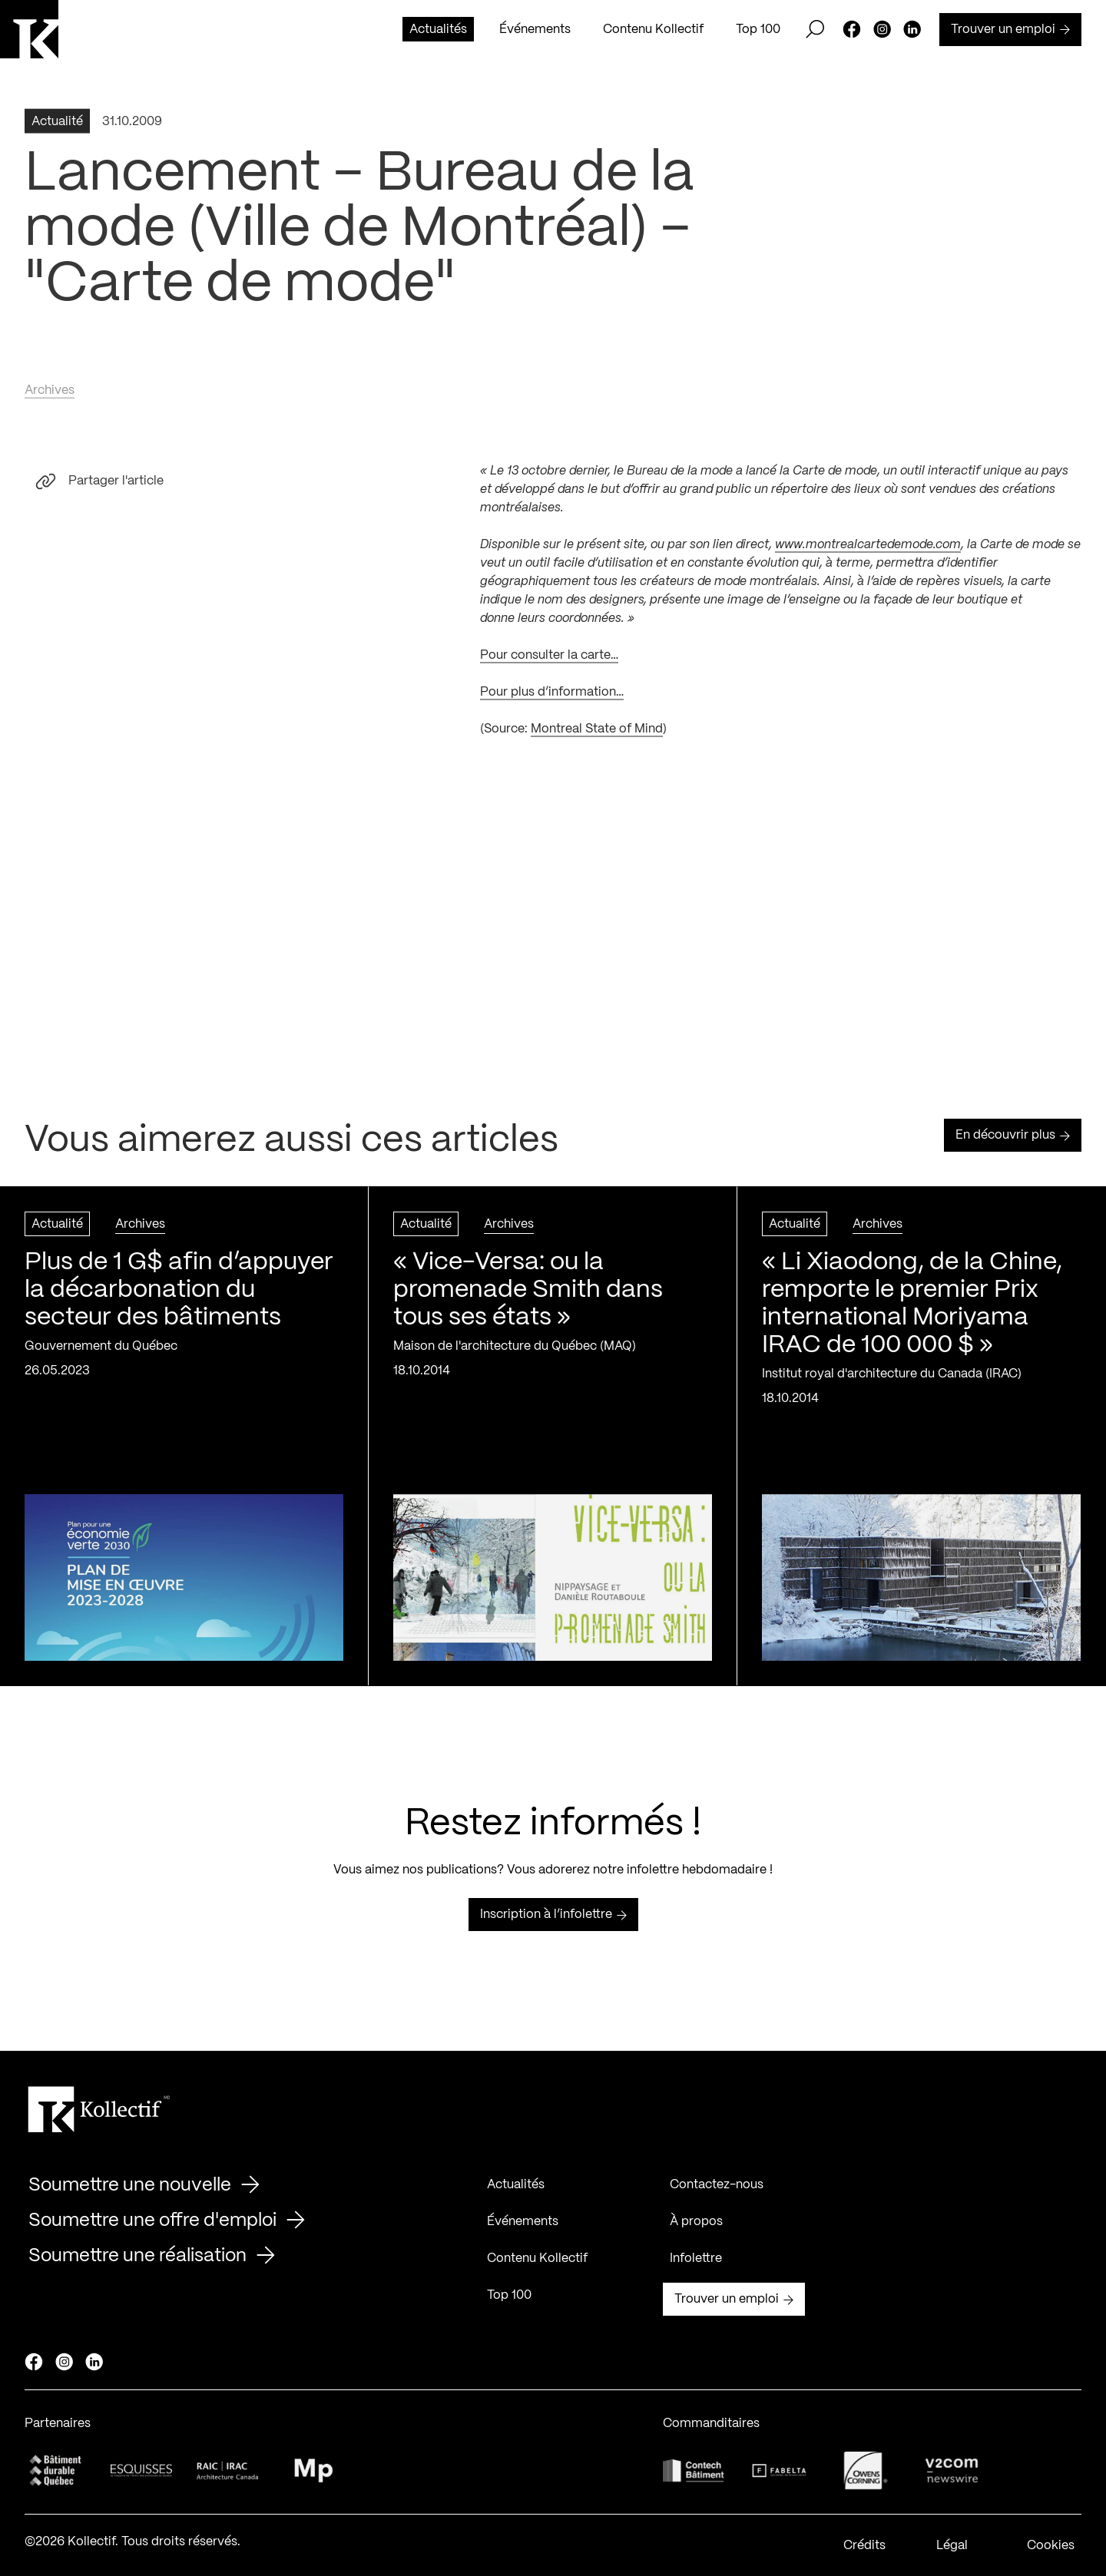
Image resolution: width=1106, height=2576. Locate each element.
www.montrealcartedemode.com (868, 548)
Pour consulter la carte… (549, 659)
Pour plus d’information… (552, 696)
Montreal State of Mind (597, 733)
